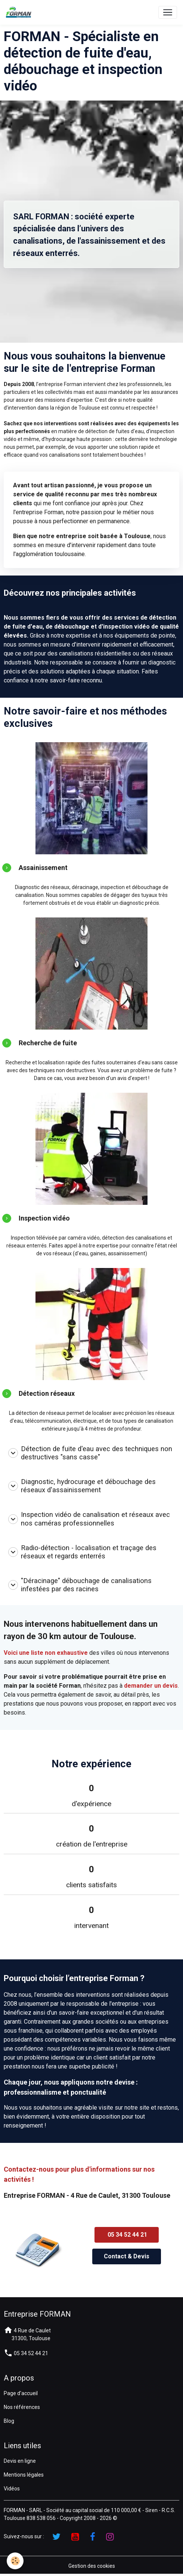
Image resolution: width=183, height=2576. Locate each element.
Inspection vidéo (44, 1218)
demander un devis (151, 1685)
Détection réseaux (47, 1393)
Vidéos (12, 2489)
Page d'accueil (21, 2393)
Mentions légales (24, 2475)
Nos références (22, 2407)
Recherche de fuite (48, 1043)
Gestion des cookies (91, 2566)
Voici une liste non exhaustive (46, 1652)
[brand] (20, 12)
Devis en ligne (20, 2461)
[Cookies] (15, 2560)
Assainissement (43, 867)
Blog (9, 2421)
